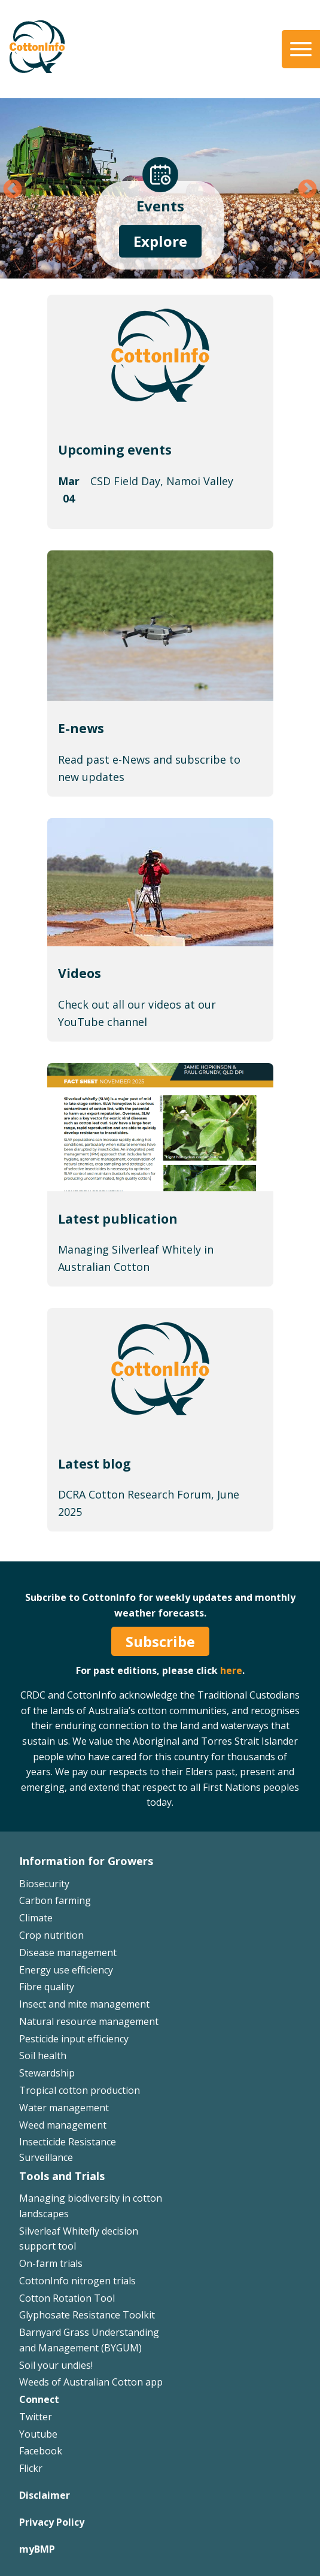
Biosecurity (44, 1883)
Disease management (68, 1952)
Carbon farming (55, 1900)
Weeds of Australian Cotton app (91, 2382)
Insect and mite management (84, 2004)
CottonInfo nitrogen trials (77, 2280)
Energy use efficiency (66, 1969)
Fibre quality (46, 1986)
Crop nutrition (51, 1935)
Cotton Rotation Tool (67, 2298)
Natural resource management (89, 2021)
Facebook (40, 2450)
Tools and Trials (62, 2176)
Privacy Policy (51, 2522)
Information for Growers (86, 1861)
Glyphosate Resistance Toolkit (87, 2314)
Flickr (30, 2468)
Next (307, 189)
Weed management (62, 2125)
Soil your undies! (56, 2365)
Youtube (38, 2434)
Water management (64, 2107)
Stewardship (47, 2072)
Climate (36, 1917)
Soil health (42, 2055)
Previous (12, 189)
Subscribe (160, 1641)
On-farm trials (51, 2263)
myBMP (37, 2549)
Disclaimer (44, 2495)
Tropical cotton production (79, 2090)
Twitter (35, 2416)
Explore (160, 241)
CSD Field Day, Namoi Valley (161, 481)
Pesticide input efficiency (74, 2038)
